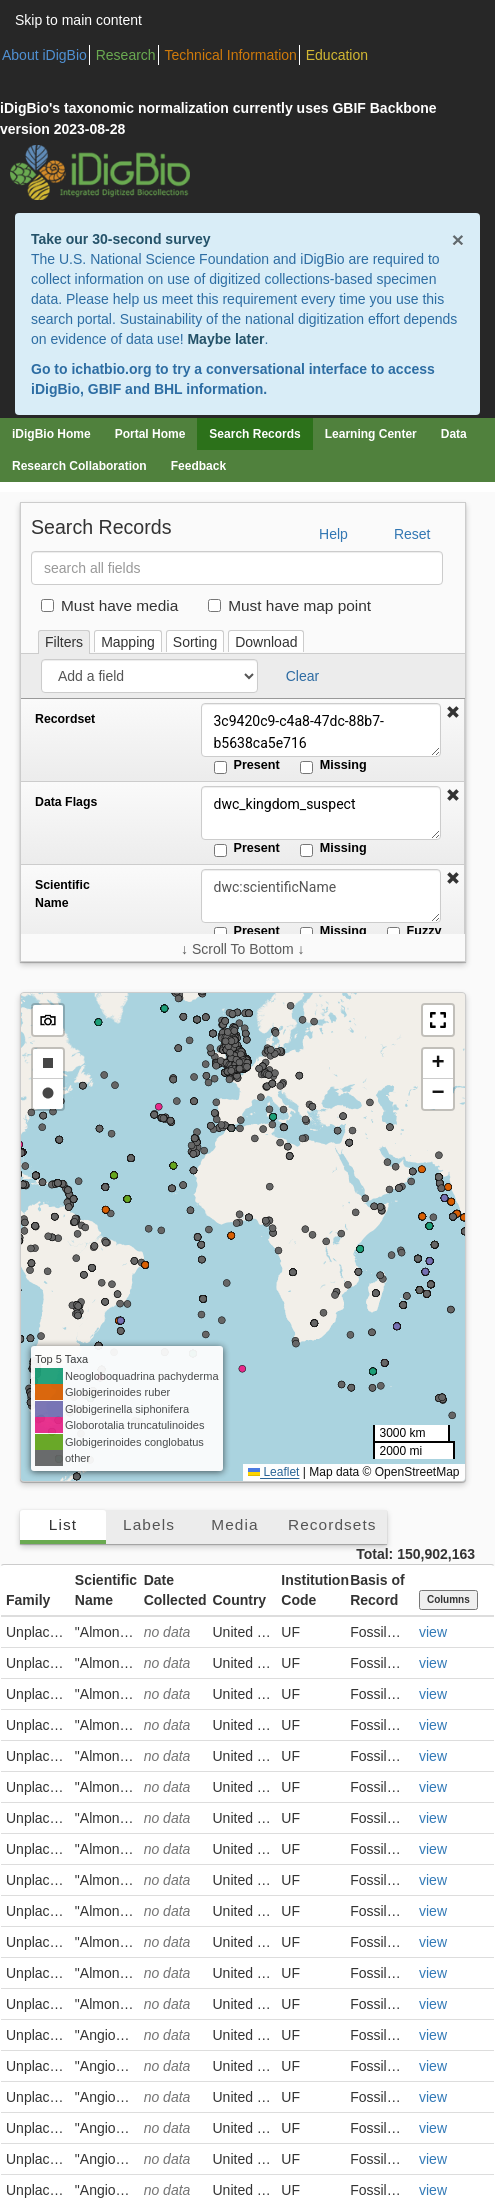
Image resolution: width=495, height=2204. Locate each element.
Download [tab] (266, 642)
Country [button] (239, 1600)
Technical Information (231, 55)
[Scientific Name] (321, 896)
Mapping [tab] (128, 642)
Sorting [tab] (195, 642)
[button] (453, 713)
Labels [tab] (149, 1524)
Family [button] (28, 1600)
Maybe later (225, 339)
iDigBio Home (51, 434)
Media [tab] (234, 1524)
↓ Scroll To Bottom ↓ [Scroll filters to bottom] (242, 949)
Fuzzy (414, 932)
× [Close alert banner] (458, 239)
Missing (333, 766)
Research (126, 55)
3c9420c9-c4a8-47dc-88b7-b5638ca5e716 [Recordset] (321, 730)
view (433, 1632)
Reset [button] (412, 534)
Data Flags (66, 802)
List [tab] (63, 1524)
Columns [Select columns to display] (448, 1599)
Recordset (65, 719)
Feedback (198, 466)
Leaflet (273, 1472)
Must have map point (289, 605)
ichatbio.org (111, 369)
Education (337, 55)
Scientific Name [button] (106, 1590)
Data (454, 434)
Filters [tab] (64, 642)
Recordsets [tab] (332, 1524)
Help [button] (333, 534)
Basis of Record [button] (377, 1590)
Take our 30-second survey (120, 239)
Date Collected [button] (175, 1590)
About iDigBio (44, 55)
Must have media (109, 605)
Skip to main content (78, 20)
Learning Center (371, 434)
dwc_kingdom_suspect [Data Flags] (321, 813)
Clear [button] (302, 676)
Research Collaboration (79, 466)
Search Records (254, 434)
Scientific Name (62, 894)
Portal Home (150, 434)
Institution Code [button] (313, 1590)
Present (247, 766)
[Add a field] (149, 676)
